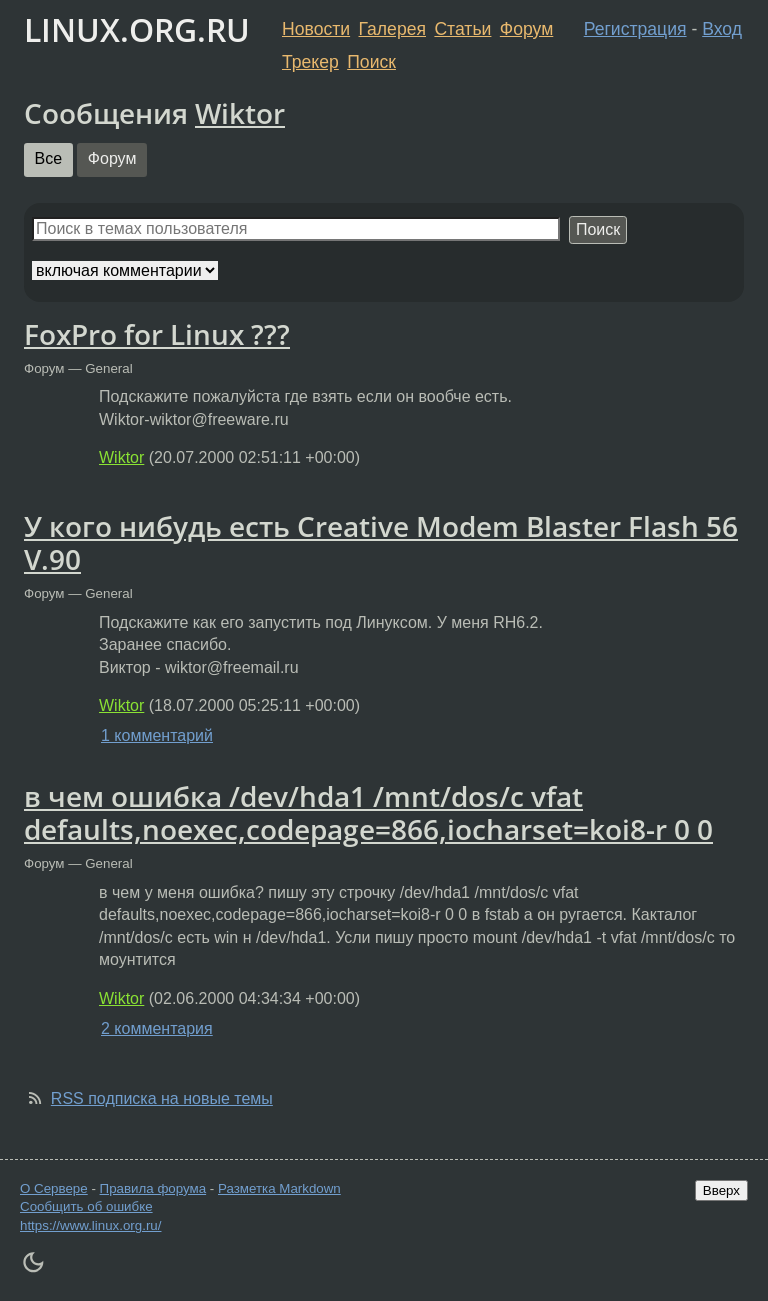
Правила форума (153, 1188)
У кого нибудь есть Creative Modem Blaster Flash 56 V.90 (381, 543)
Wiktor (240, 113)
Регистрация (635, 29)
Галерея (392, 29)
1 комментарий (157, 735)
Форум (526, 29)
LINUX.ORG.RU (137, 29)
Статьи (462, 29)
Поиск (371, 62)
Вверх (721, 1190)
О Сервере (54, 1188)
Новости (316, 29)
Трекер (310, 62)
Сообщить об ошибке (86, 1206)
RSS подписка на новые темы (162, 1098)
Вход (722, 29)
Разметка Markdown (279, 1188)
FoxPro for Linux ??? (157, 334)
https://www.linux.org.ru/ (90, 1225)
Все (49, 158)
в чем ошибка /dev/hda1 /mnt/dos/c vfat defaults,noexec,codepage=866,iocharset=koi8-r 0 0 (368, 813)
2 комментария (157, 1028)
